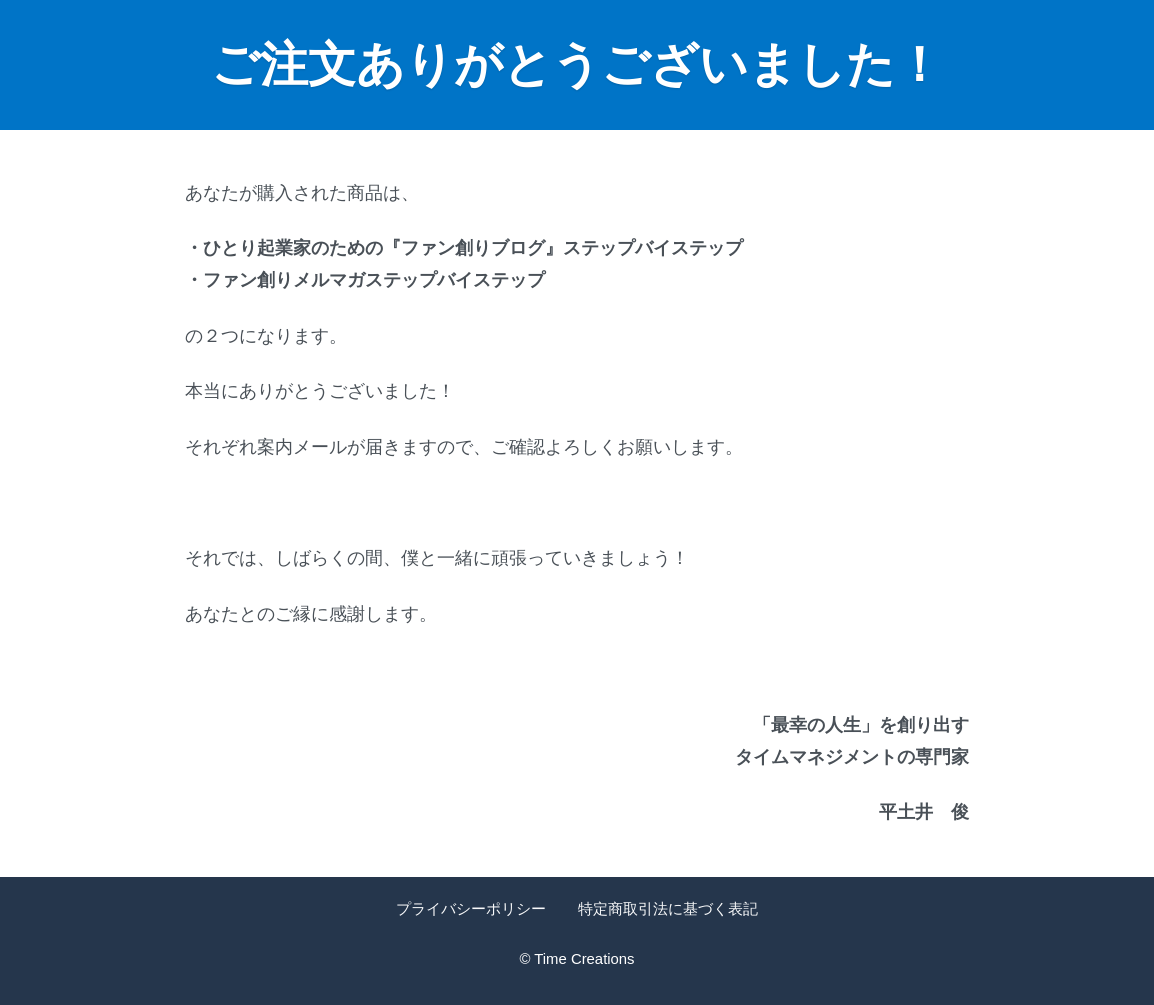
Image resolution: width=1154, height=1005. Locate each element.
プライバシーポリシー (471, 909)
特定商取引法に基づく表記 (668, 909)
